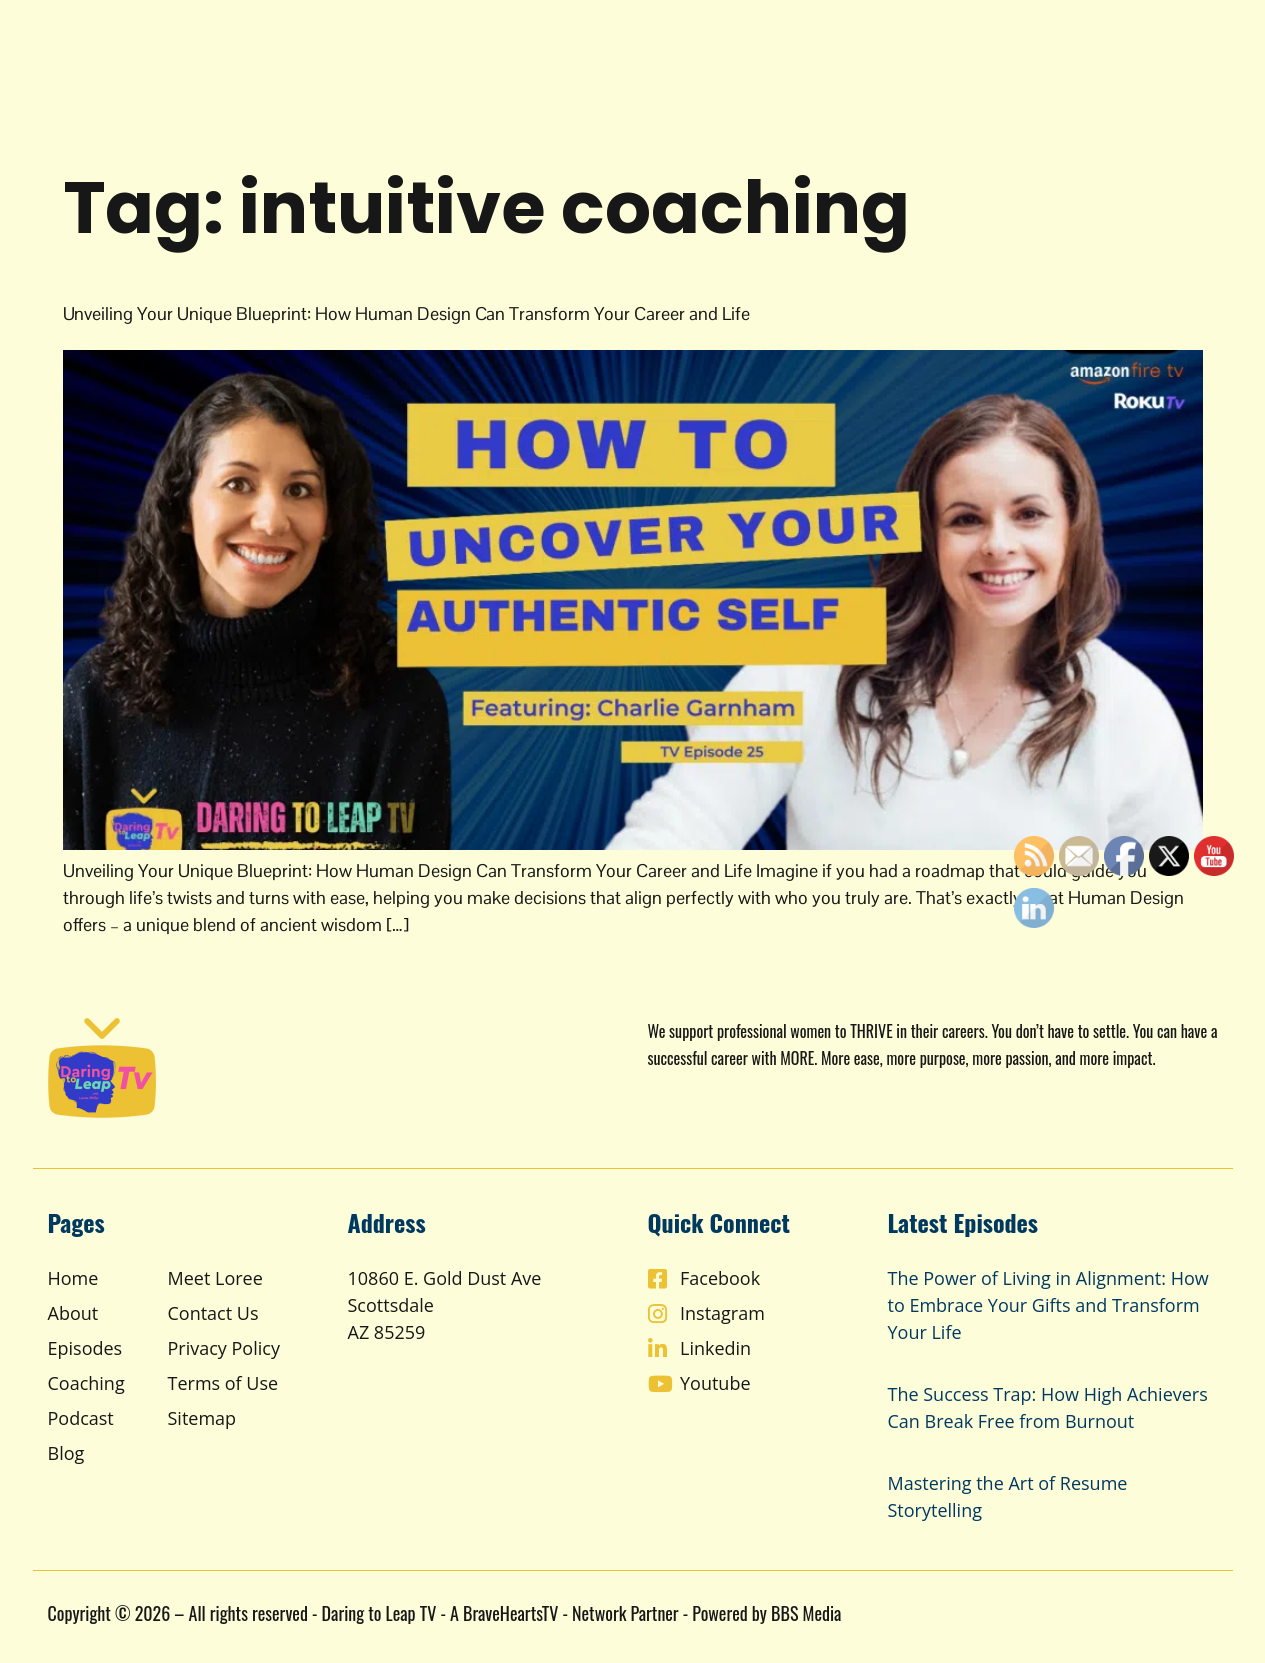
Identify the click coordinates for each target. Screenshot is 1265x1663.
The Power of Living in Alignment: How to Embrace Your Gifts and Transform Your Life (1048, 1305)
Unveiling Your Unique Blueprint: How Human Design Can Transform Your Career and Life (406, 313)
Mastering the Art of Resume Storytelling (1008, 1496)
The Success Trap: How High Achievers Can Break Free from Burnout (1048, 1407)
